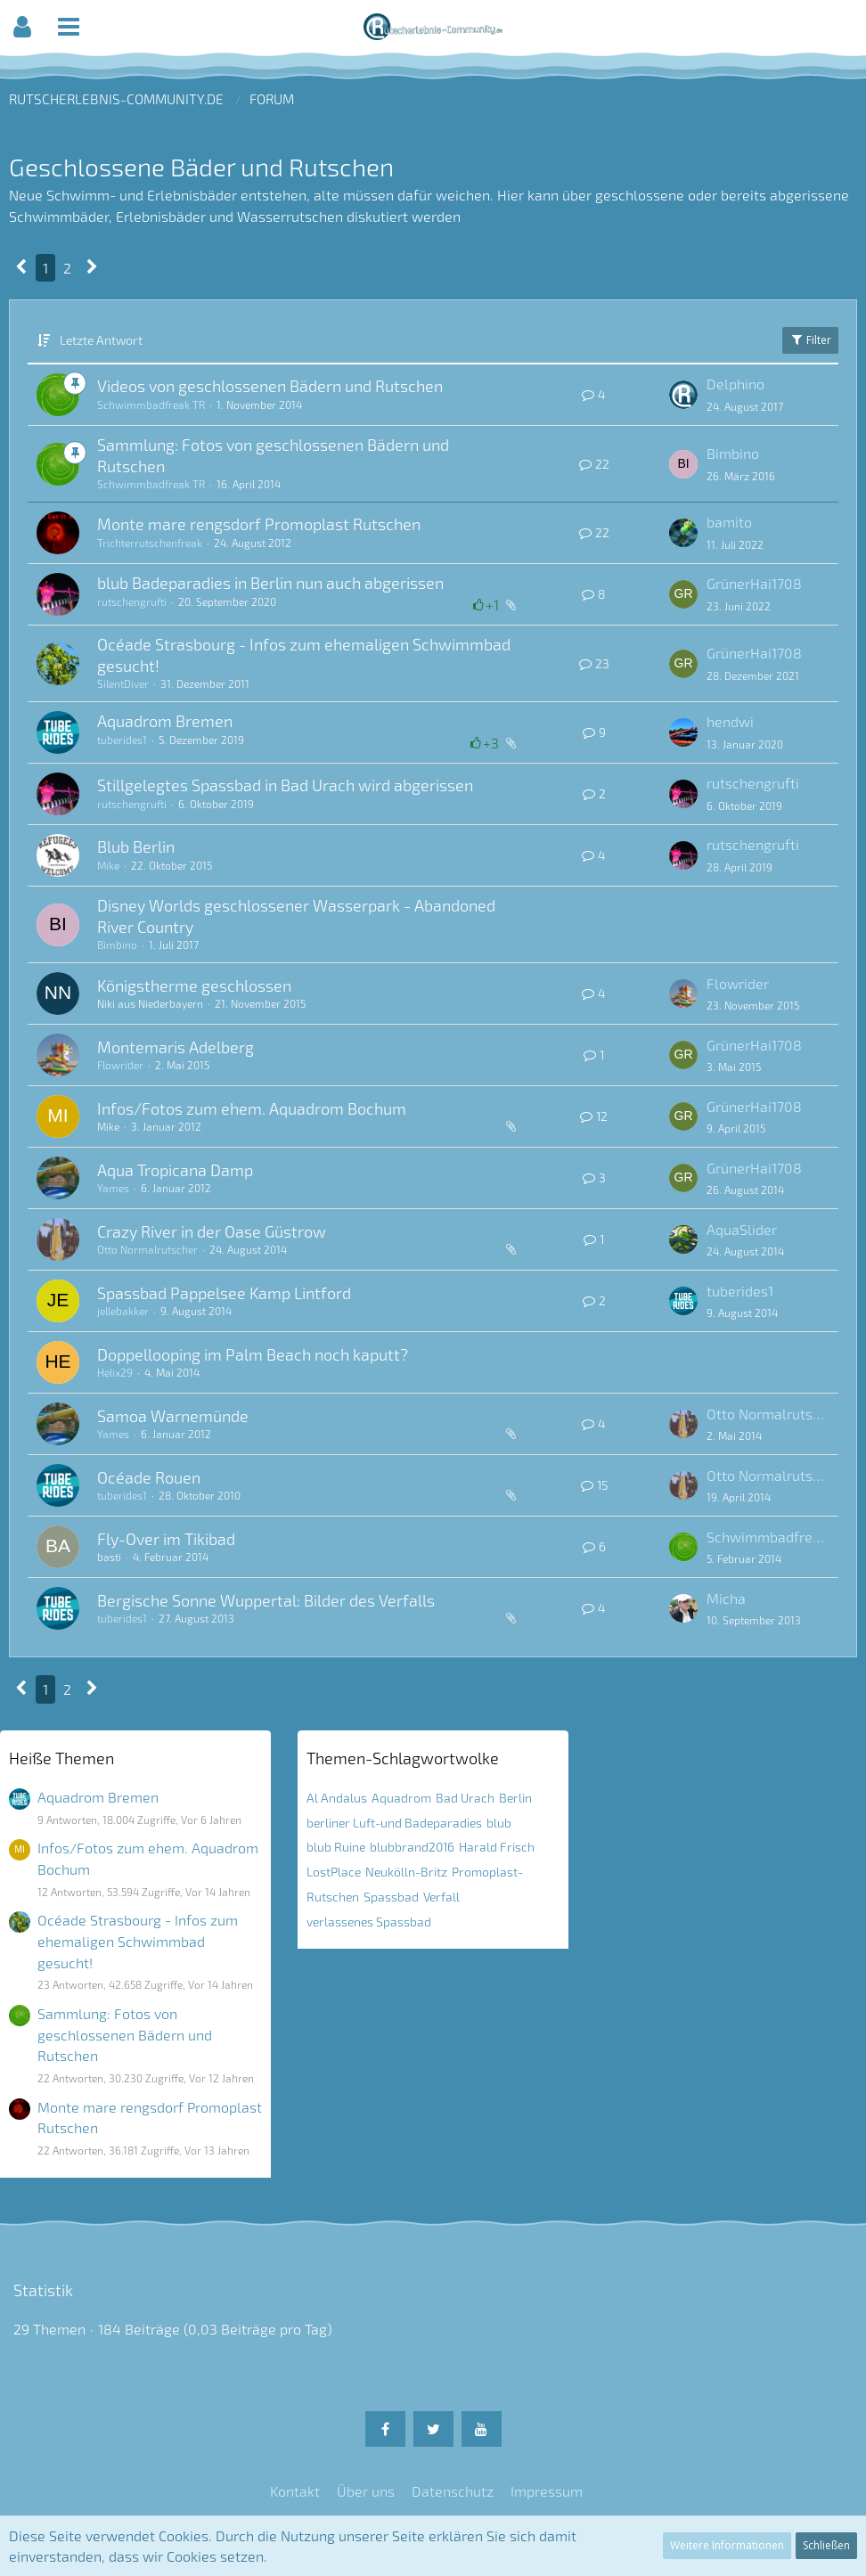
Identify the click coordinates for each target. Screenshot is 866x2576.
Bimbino (733, 453)
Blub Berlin (136, 846)
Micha (726, 1598)
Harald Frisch (497, 1846)
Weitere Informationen (727, 2545)
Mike (108, 865)
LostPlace (333, 1871)
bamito (729, 521)
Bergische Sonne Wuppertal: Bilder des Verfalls (266, 1600)
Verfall (441, 1896)
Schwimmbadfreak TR (151, 404)
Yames (113, 1188)
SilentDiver (123, 683)
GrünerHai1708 (754, 583)
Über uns (366, 2490)
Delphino (735, 383)
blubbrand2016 (412, 1846)
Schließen (826, 2545)
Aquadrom (401, 1797)
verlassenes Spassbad (368, 1921)
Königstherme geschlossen (194, 985)
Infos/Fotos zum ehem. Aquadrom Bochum (251, 1108)
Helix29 (115, 1372)
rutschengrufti (132, 601)
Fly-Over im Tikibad (166, 1539)
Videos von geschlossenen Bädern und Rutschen (270, 386)
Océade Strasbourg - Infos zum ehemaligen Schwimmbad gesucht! (137, 1940)
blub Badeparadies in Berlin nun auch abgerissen (270, 583)
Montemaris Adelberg (175, 1047)
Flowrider (738, 983)
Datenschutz (453, 2490)
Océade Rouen (148, 1477)
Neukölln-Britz (406, 1871)
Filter (810, 340)
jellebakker (123, 1310)
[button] (22, 26)
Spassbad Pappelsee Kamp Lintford (224, 1293)
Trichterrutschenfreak (149, 542)
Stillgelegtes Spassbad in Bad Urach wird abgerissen (285, 785)
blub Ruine (335, 1846)
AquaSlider (742, 1229)
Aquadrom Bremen (165, 721)
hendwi (730, 721)
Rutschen (332, 1896)
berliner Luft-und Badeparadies (394, 1822)
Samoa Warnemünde (173, 1416)
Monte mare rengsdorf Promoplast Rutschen (259, 524)
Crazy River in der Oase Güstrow (211, 1231)
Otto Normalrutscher (147, 1249)
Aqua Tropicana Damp (175, 1170)
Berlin (515, 1797)
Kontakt (295, 2490)
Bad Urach (465, 1797)
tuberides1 (122, 739)
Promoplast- (487, 1871)
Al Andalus (336, 1797)
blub (498, 1822)
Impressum (547, 2490)
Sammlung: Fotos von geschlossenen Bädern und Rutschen (124, 2034)
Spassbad (391, 1896)
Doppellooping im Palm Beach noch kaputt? (252, 1354)
